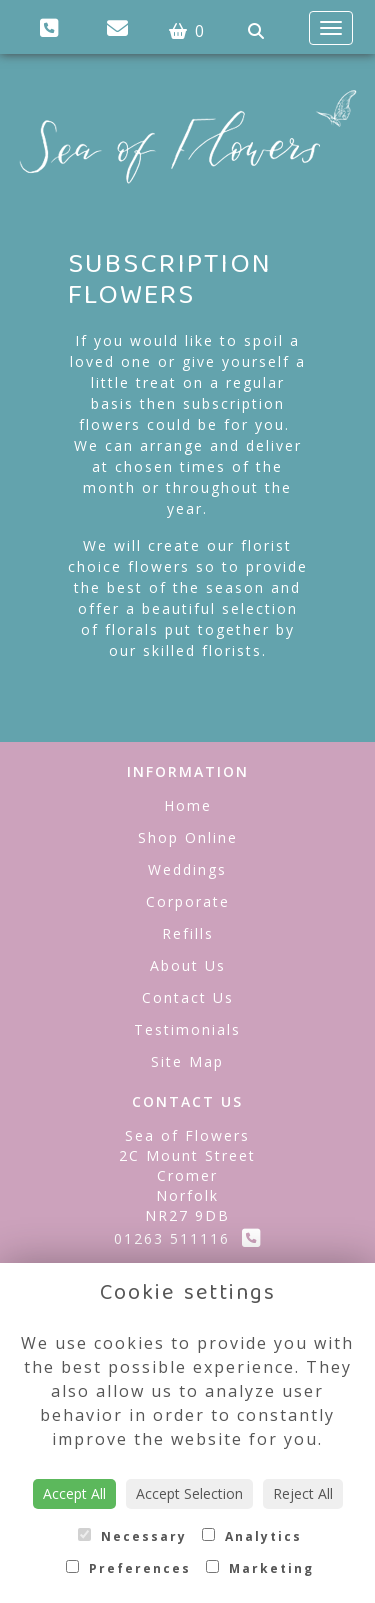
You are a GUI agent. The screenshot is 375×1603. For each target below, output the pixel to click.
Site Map (187, 1061)
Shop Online (188, 837)
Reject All (303, 1493)
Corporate (188, 901)
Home (188, 805)
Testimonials (187, 1029)
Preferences (128, 1568)
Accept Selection (189, 1493)
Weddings (187, 869)
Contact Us (188, 997)
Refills (188, 933)
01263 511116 (188, 1238)
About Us (188, 965)
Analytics (252, 1536)
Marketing (260, 1568)
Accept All (74, 1493)
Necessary (132, 1536)
